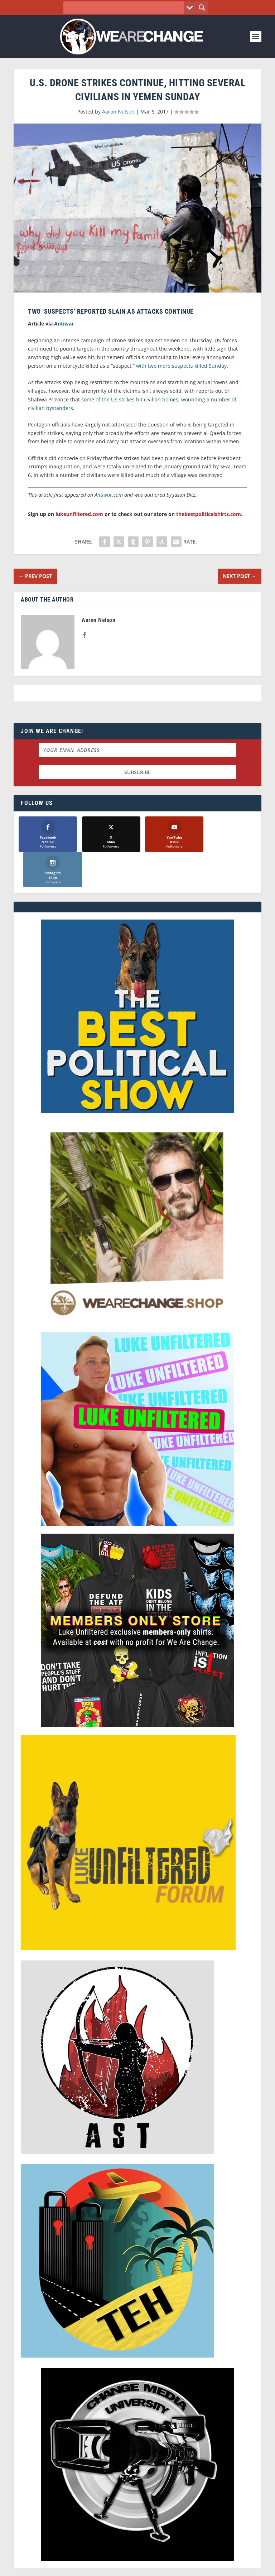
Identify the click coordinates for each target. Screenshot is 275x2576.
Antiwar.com (109, 494)
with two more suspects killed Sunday (181, 365)
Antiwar (64, 323)
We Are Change (147, 2559)
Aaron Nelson (118, 111)
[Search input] (125, 7)
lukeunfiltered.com (79, 514)
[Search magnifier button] (202, 7)
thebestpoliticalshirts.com (208, 514)
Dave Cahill (104, 2567)
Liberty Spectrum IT (187, 2567)
